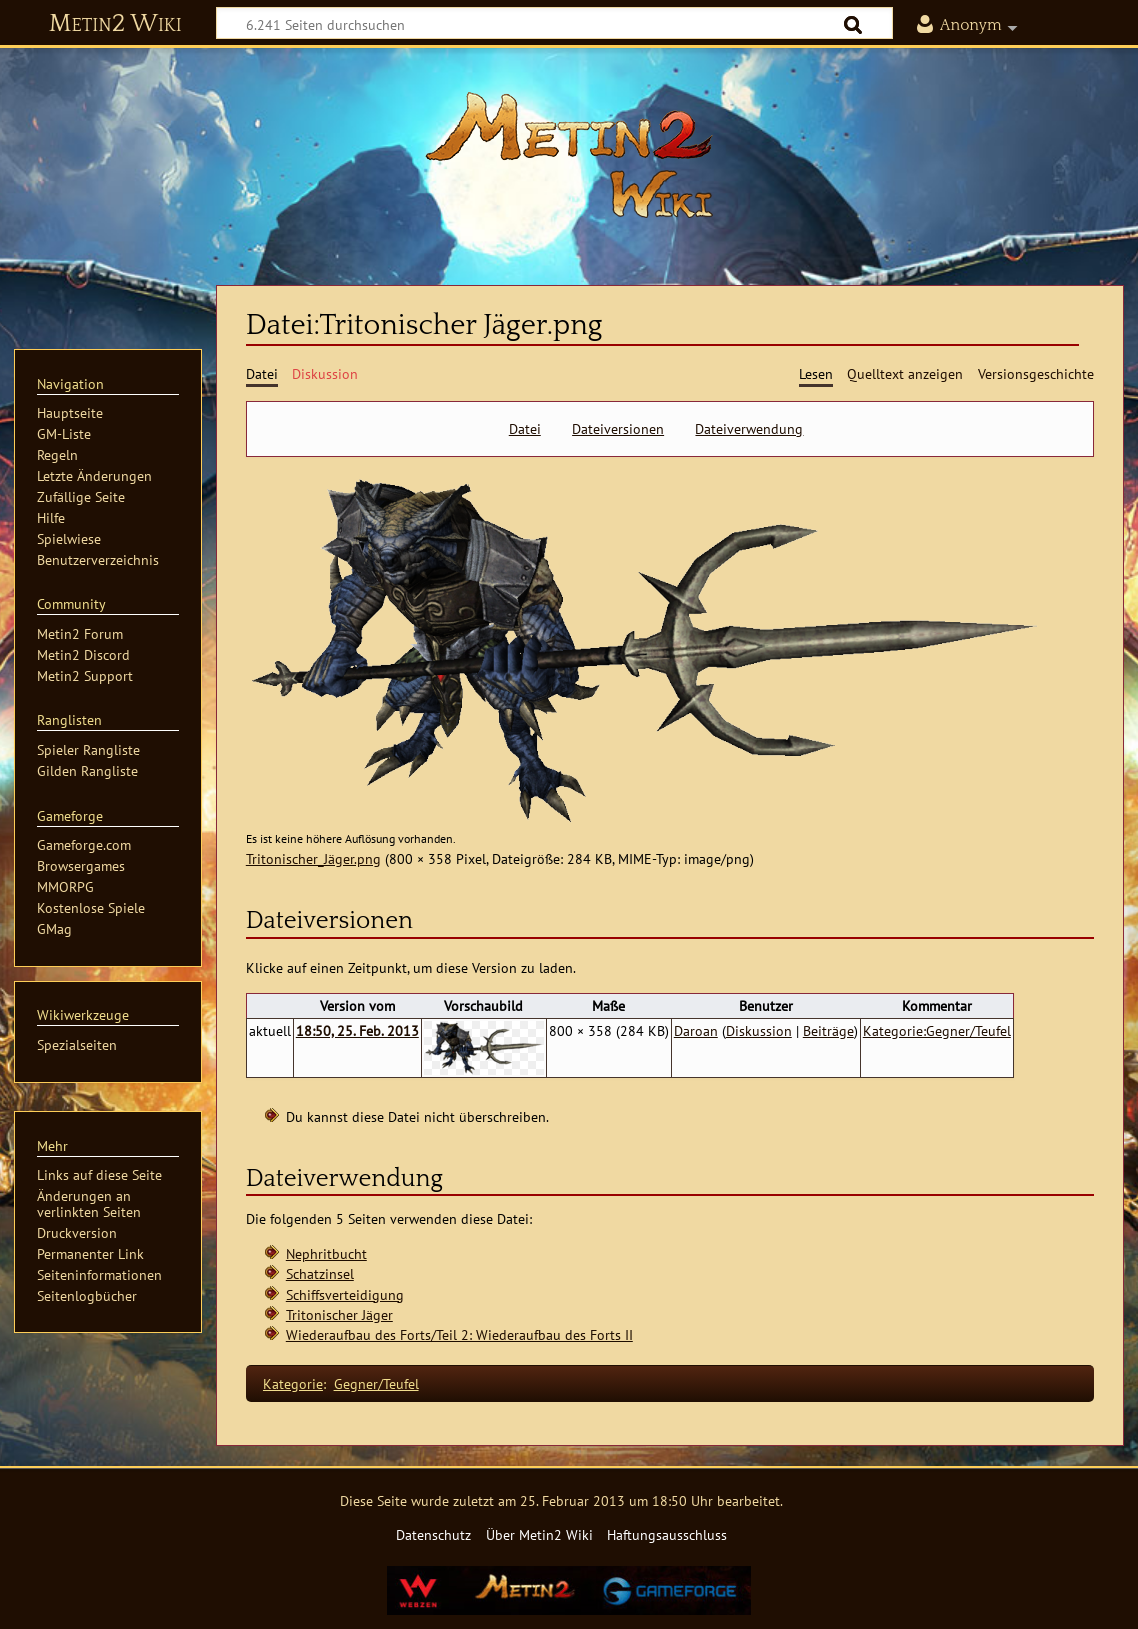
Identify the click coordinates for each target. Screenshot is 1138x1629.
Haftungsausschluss (667, 1534)
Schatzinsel (320, 1273)
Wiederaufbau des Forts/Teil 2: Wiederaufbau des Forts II (459, 1334)
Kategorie (293, 1383)
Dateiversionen (618, 429)
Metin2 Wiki (115, 24)
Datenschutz (433, 1534)
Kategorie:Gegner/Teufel (937, 1030)
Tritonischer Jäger (339, 1314)
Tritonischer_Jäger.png (313, 858)
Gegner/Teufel (376, 1383)
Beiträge (828, 1030)
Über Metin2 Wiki (539, 1534)
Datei (525, 429)
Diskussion (759, 1030)
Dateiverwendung (749, 429)
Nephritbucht (326, 1253)
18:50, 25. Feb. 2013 (357, 1030)
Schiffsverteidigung (345, 1294)
